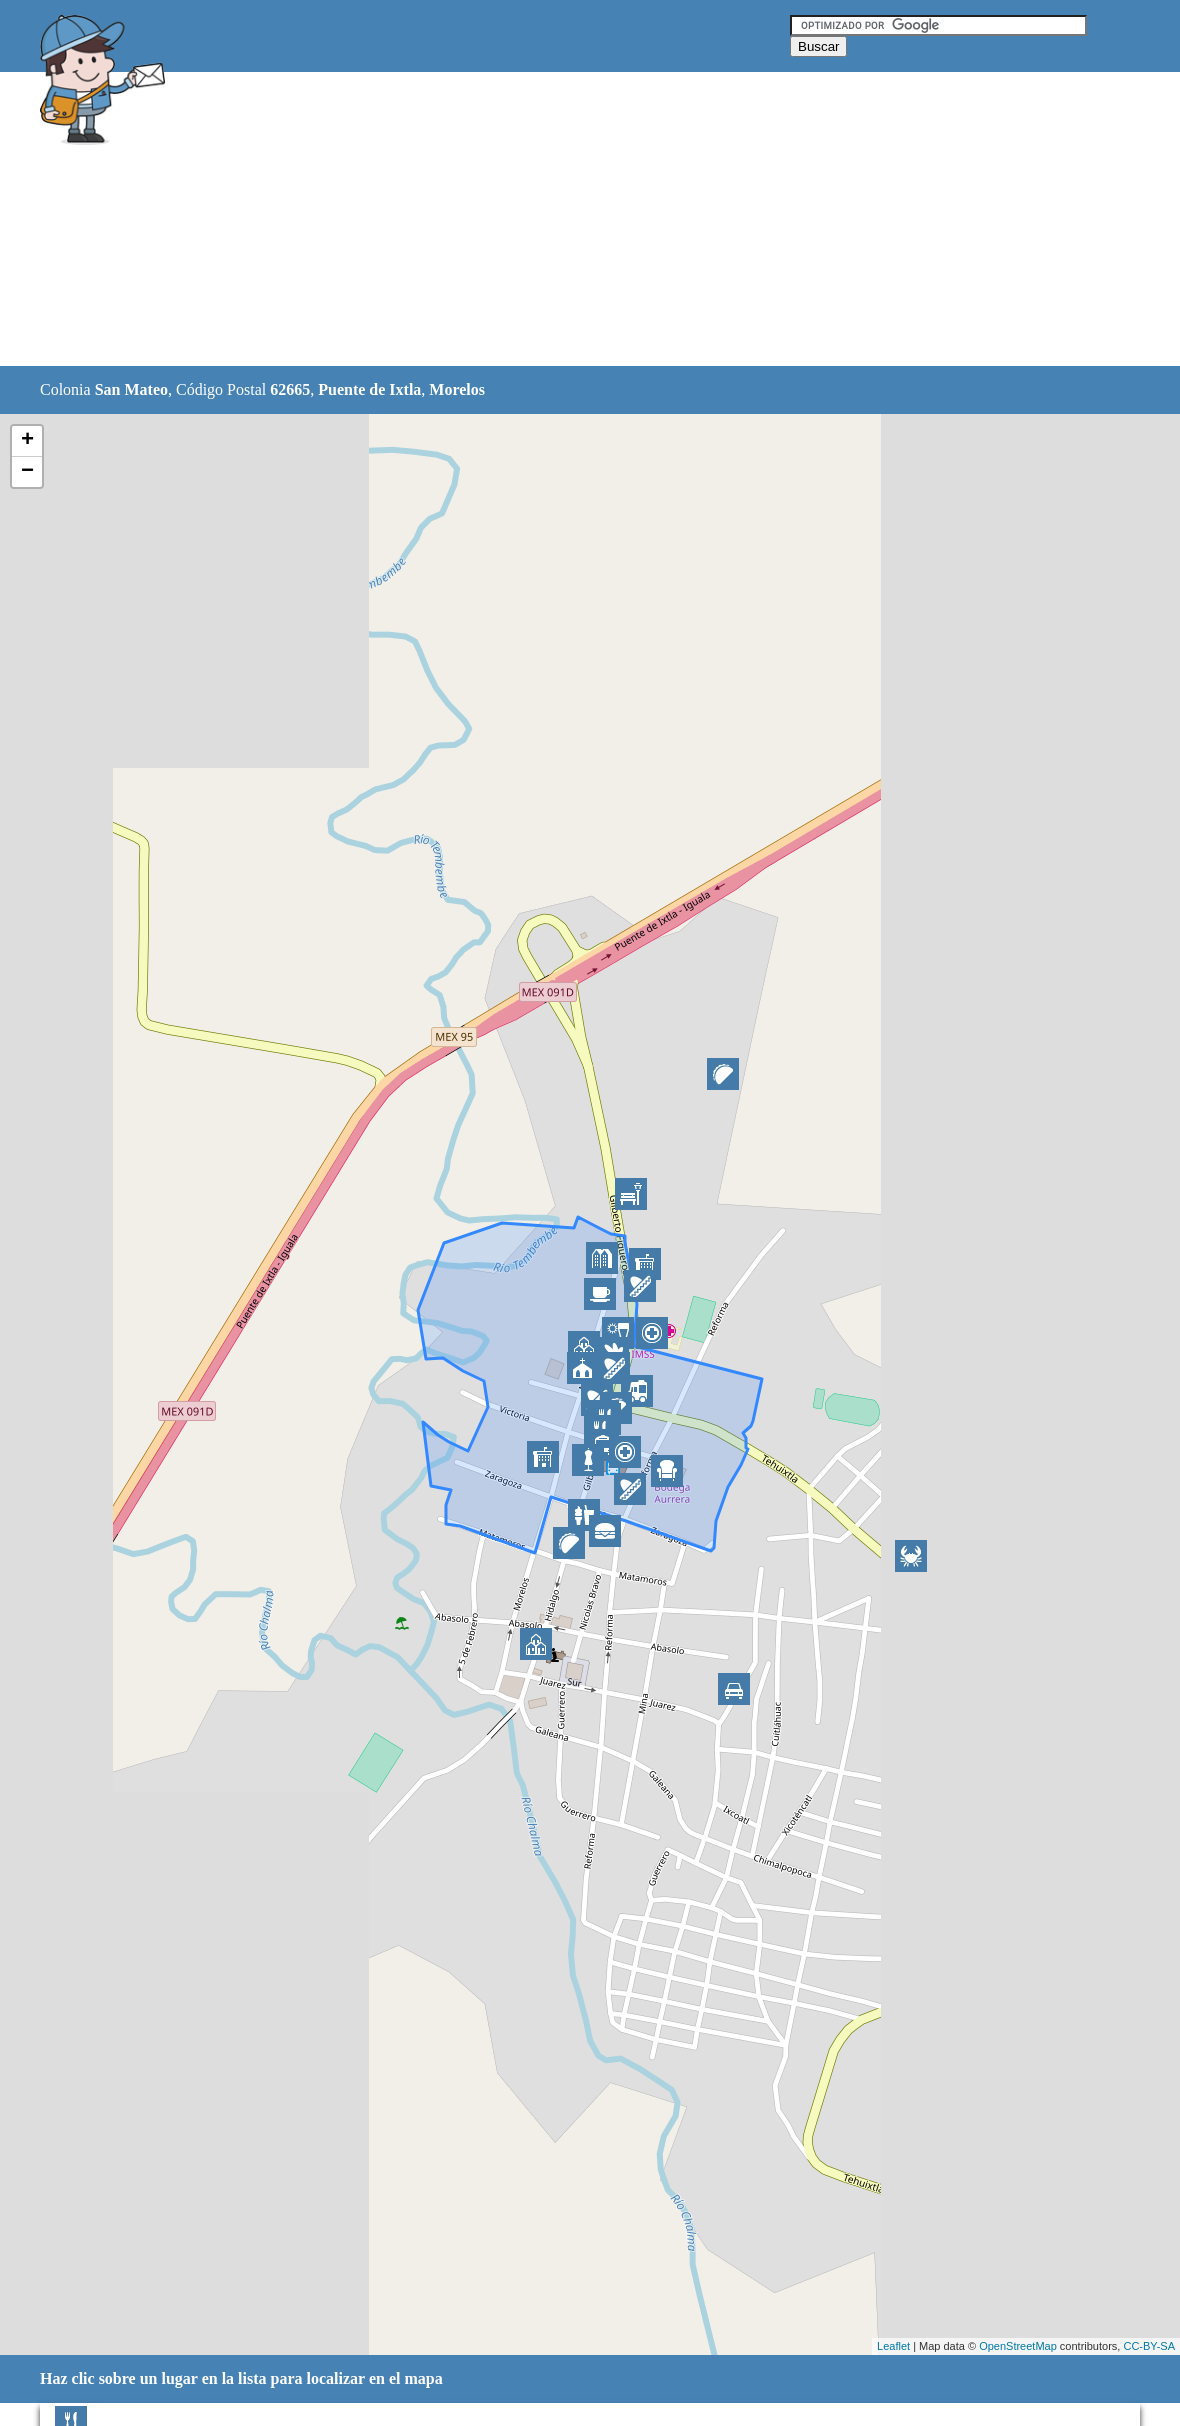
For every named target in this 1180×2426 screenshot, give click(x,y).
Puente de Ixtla (369, 389)
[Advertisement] (539, 220)
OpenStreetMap (1018, 2346)
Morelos (457, 389)
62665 (290, 389)
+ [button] (27, 441)
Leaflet (893, 2346)
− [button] (27, 472)
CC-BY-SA (1149, 2346)
